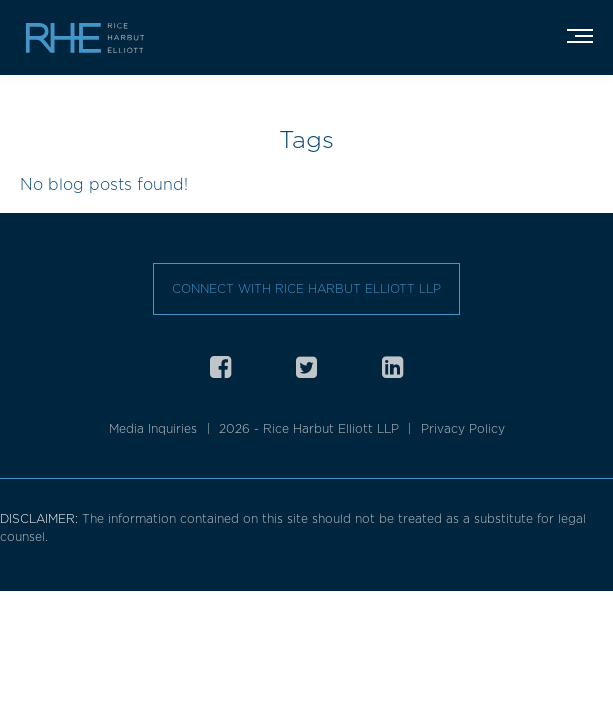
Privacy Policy (463, 428)
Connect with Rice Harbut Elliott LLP (306, 288)
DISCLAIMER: (41, 518)
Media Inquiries (153, 428)
